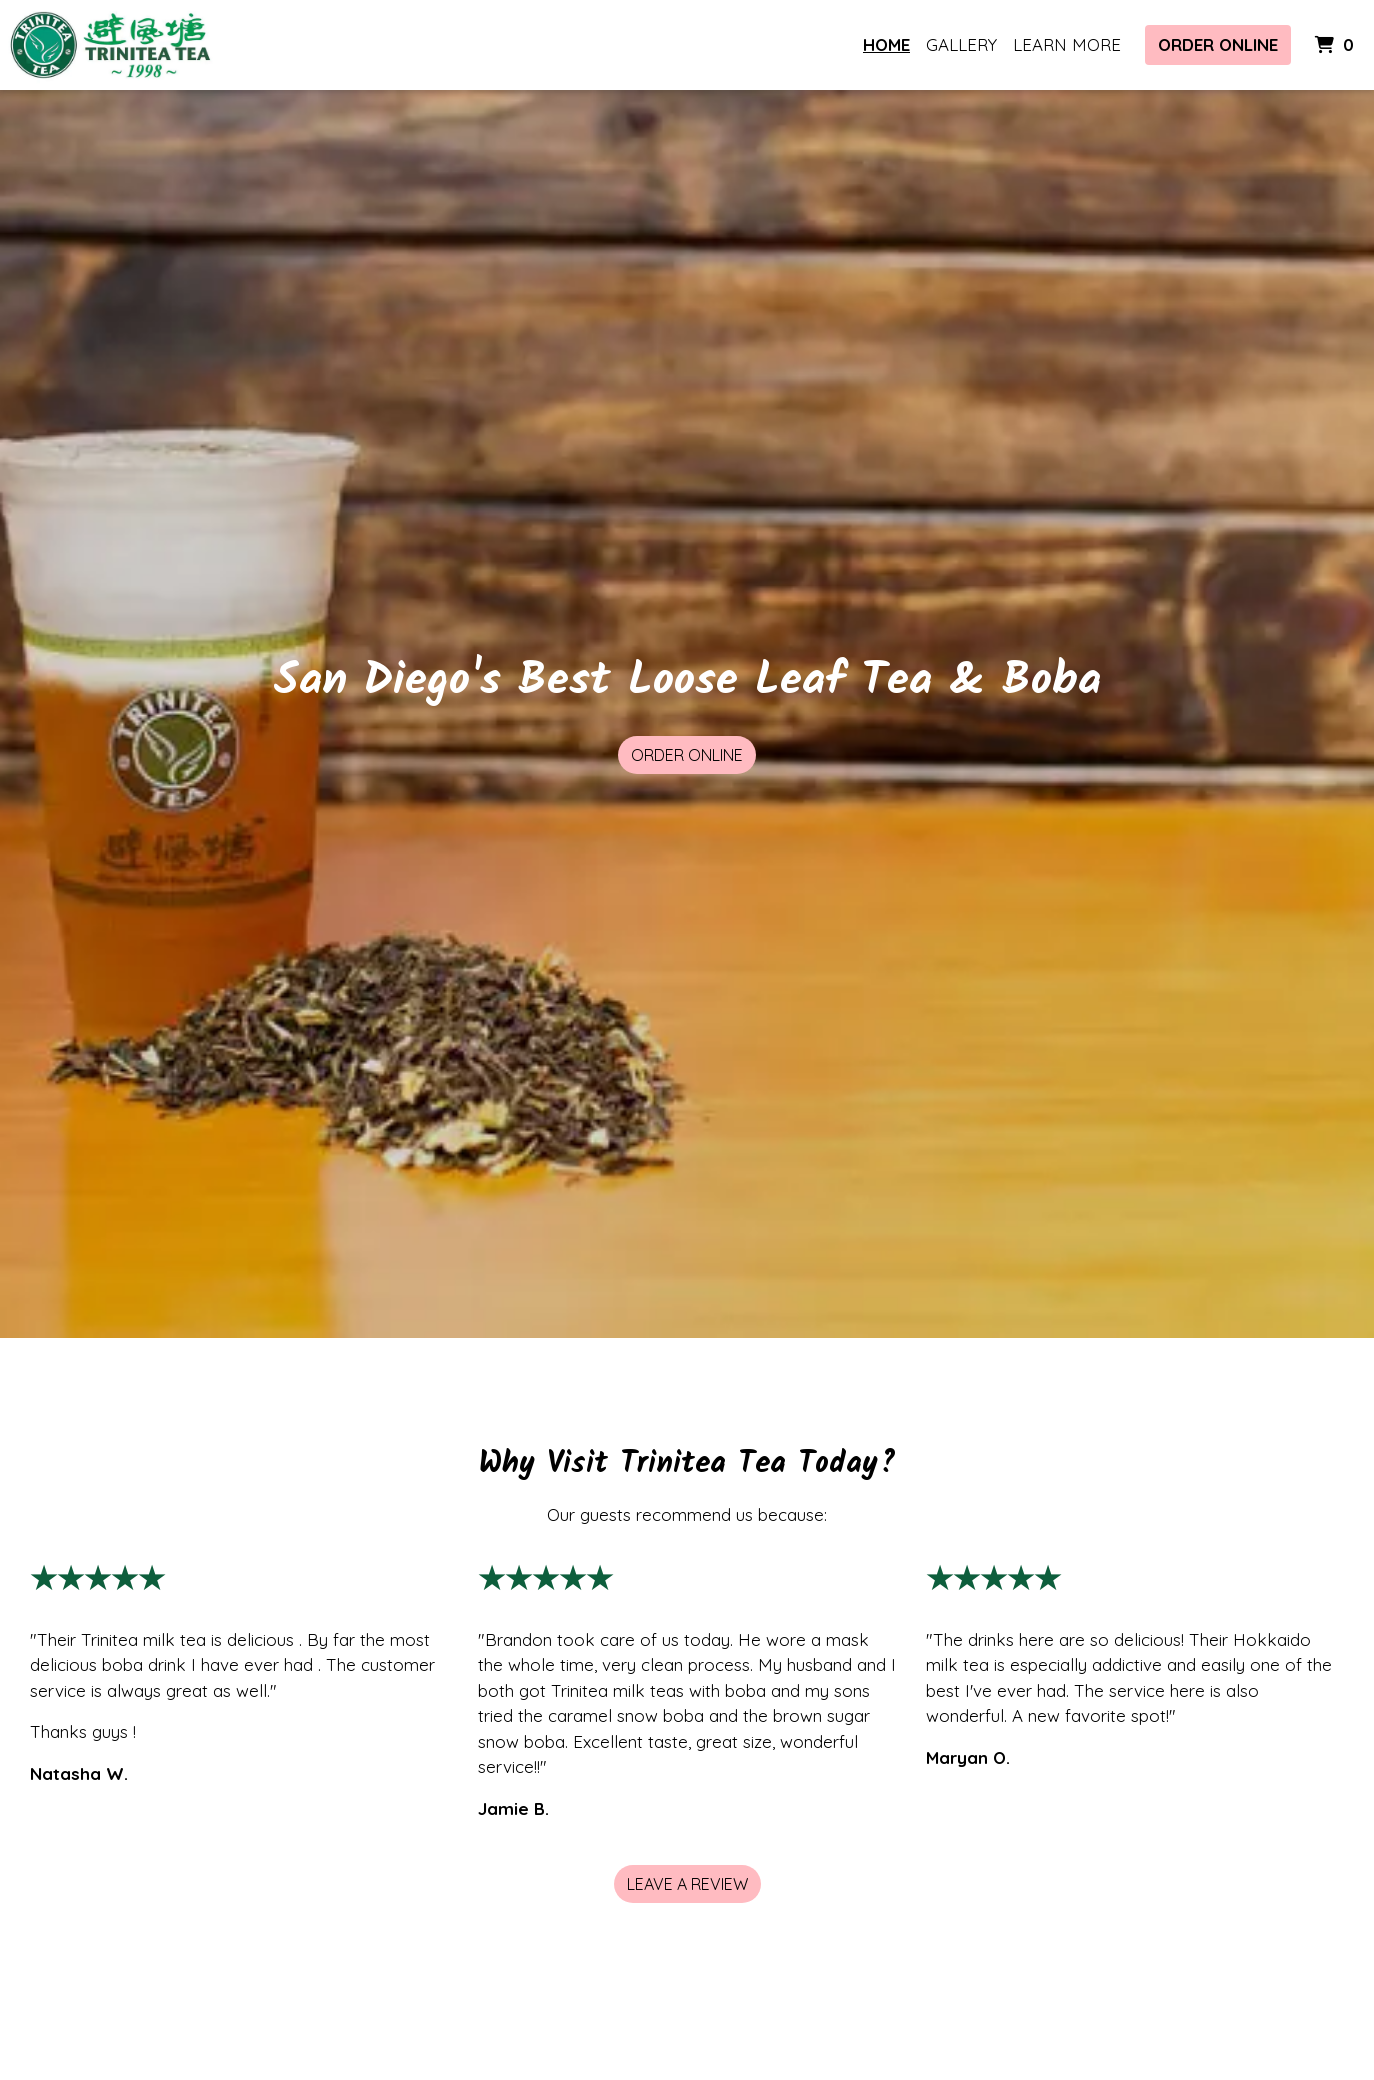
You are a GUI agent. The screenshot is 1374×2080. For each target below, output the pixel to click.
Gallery (961, 44)
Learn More (1067, 44)
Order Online (1218, 44)
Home (886, 44)
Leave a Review (687, 1884)
